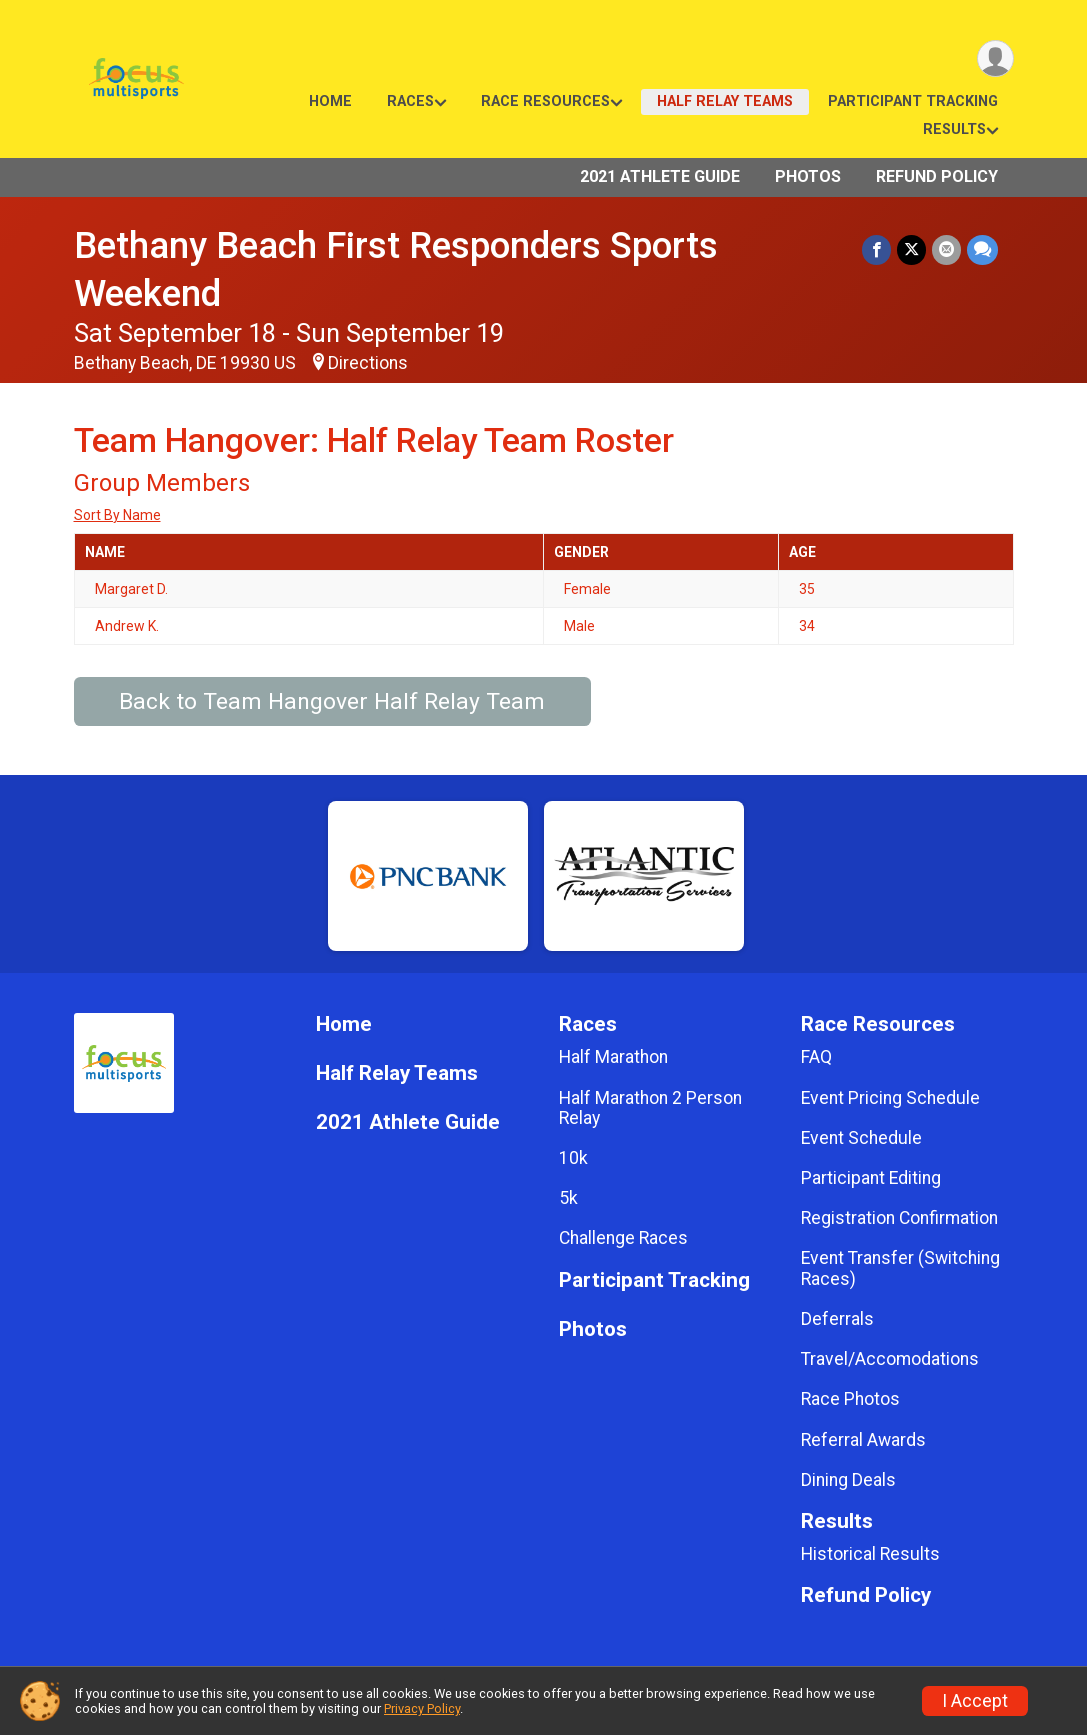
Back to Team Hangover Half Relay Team (332, 701)
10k (573, 1158)
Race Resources (545, 101)
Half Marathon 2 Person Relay (650, 1108)
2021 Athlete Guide (660, 176)
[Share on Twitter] (911, 249)
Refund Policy (937, 176)
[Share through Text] (982, 249)
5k (568, 1198)
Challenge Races (623, 1238)
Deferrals (837, 1319)
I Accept (975, 1701)
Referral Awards (863, 1440)
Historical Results (870, 1554)
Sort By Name (117, 515)
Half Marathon (613, 1057)
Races (410, 101)
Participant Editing (871, 1178)
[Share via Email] (946, 249)
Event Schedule (861, 1138)
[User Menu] (995, 58)
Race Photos (850, 1399)
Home (330, 101)
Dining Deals (848, 1480)
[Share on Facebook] (876, 249)
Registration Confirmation (899, 1218)
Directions (368, 363)
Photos (808, 176)
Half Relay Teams (725, 101)
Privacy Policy (422, 1708)
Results (954, 129)
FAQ (816, 1057)
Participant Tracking (913, 101)
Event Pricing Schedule (890, 1098)
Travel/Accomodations (890, 1359)
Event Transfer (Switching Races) (900, 1268)
